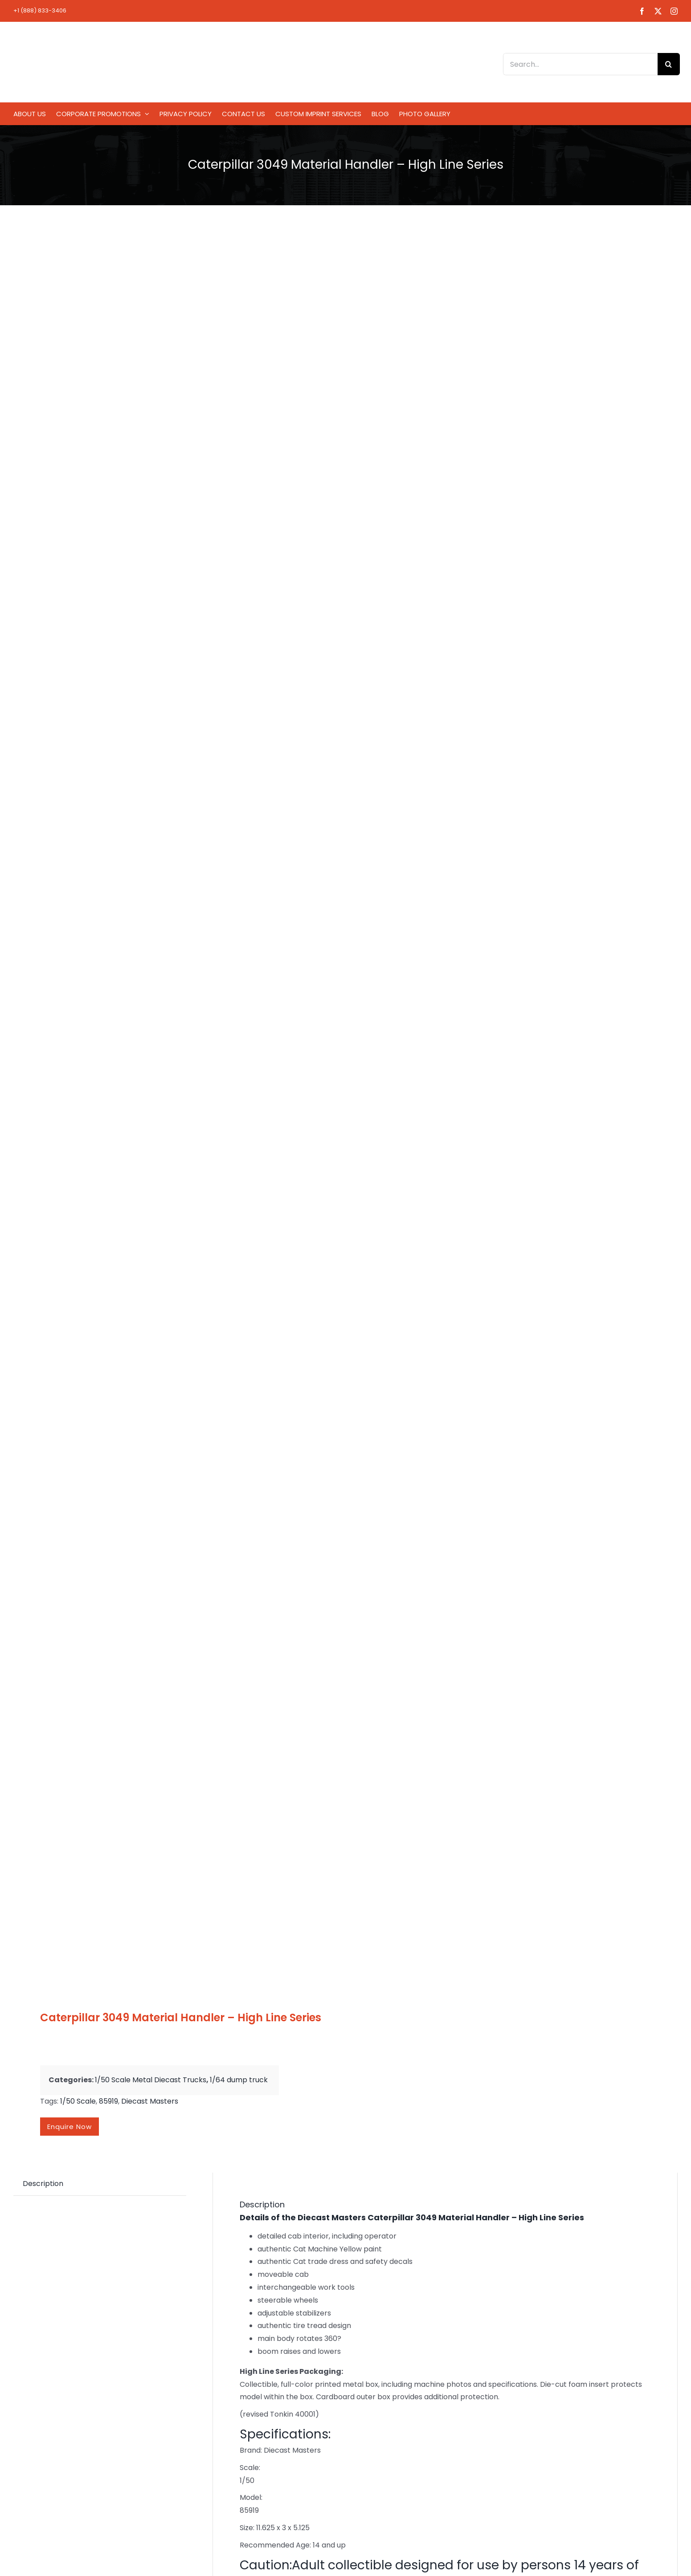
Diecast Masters (149, 2101)
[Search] (669, 64)
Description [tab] (43, 2183)
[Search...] (580, 64)
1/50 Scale (78, 2101)
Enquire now (69, 2126)
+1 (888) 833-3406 (39, 10)
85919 (108, 2101)
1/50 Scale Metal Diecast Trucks (150, 2080)
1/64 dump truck (239, 2080)
